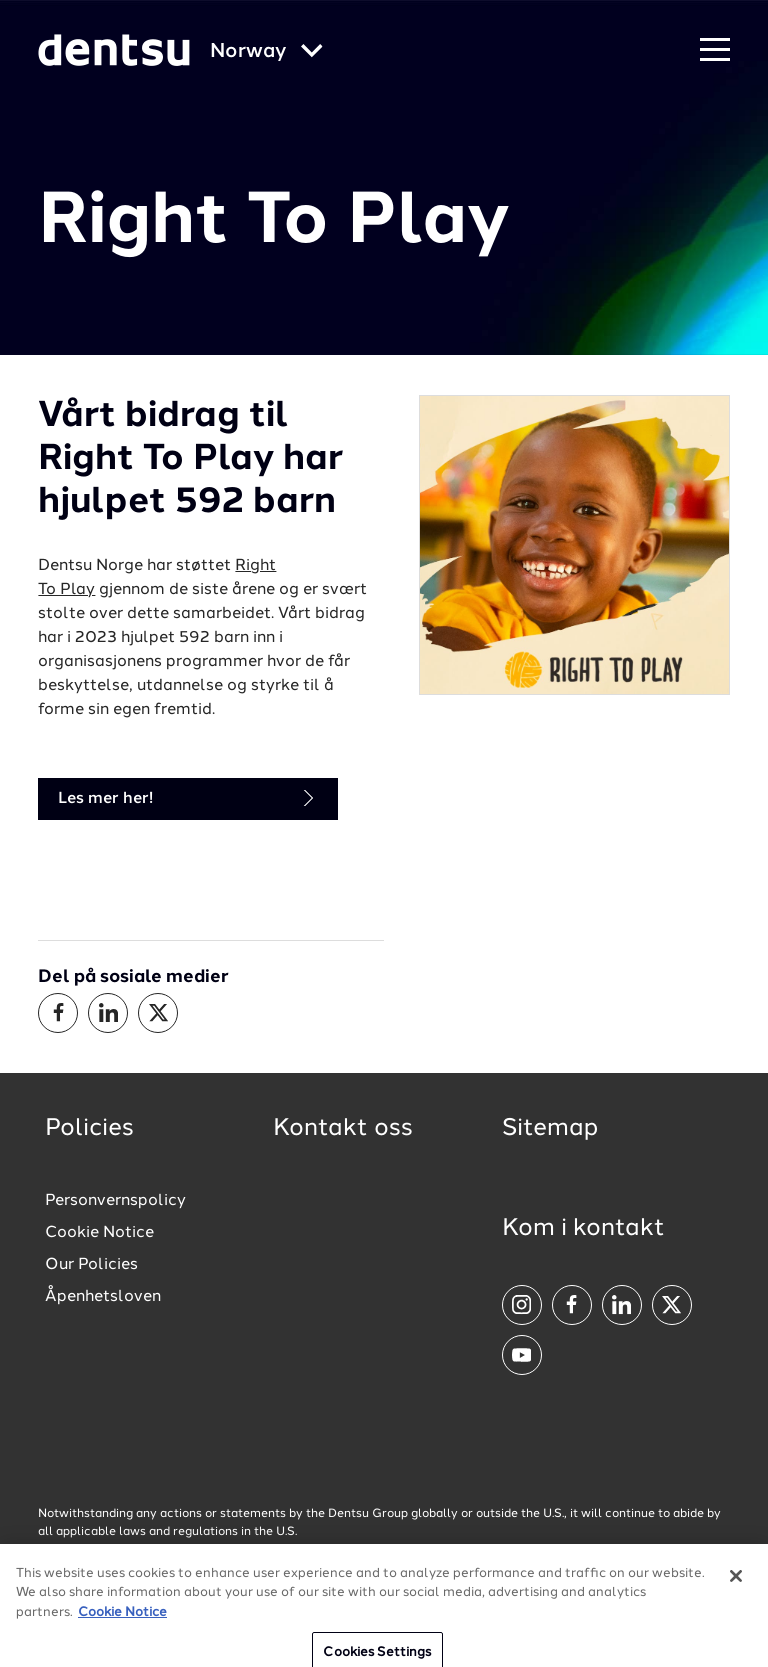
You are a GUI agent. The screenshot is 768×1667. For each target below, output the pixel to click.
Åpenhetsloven (103, 1297)
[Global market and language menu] (266, 52)
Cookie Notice (99, 1233)
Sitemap (550, 1129)
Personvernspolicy (115, 1201)
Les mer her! (188, 798)
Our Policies (91, 1265)
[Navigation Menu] (715, 50)
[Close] (736, 1585)
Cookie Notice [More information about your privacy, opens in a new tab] (122, 1621)
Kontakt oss (343, 1129)
